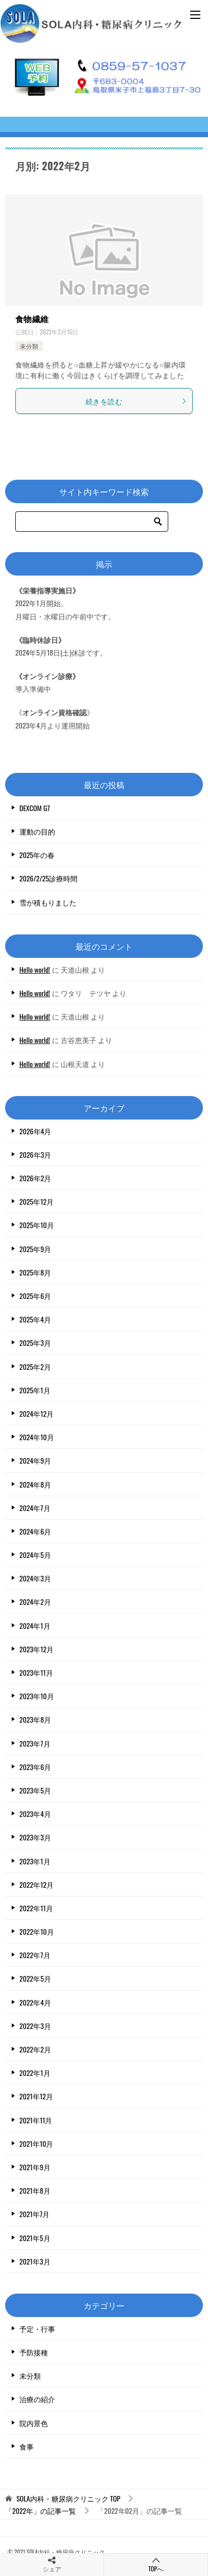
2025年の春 (37, 854)
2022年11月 (36, 1908)
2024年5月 (35, 1554)
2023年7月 (34, 1743)
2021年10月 (36, 2143)
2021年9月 (34, 2167)
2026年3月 (35, 1154)
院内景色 (33, 2422)
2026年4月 (35, 1131)
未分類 (29, 346)
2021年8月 (34, 2190)
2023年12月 (36, 1649)
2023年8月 (35, 1719)
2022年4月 (35, 2002)
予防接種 (33, 2352)
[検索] (91, 521)
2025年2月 (35, 1366)
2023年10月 (36, 1695)
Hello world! (34, 969)
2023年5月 (35, 1790)
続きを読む (136, 401)
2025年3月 (35, 1342)
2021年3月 (34, 2261)
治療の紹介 (37, 2398)
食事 (26, 2446)
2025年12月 (36, 1201)
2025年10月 (36, 1224)
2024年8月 (35, 1484)
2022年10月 (36, 1931)
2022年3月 (35, 2025)
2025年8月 (35, 1272)
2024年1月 (34, 1625)
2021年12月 (36, 2096)
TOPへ (156, 2564)
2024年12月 (36, 1413)
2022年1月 (34, 2072)
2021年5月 (34, 2237)
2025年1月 (34, 1390)
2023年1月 (34, 1861)
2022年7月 (34, 1954)
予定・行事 (37, 2328)
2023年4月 (35, 1813)
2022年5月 (35, 1978)
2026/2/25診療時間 (48, 878)
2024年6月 (35, 1531)
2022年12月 (36, 1884)
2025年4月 (35, 1319)
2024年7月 (34, 1507)
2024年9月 (35, 1460)
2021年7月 (34, 2213)
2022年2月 (35, 2049)
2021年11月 (36, 2120)
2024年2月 (35, 1601)
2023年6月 (35, 1766)
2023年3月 (35, 1837)
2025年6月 (35, 1295)
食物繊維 (32, 319)
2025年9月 (35, 1248)
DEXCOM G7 (34, 807)
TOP (68, 2498)
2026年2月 (35, 1178)
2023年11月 (36, 1672)
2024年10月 (36, 1437)
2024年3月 (35, 1578)
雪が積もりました (47, 902)
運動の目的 (37, 831)
